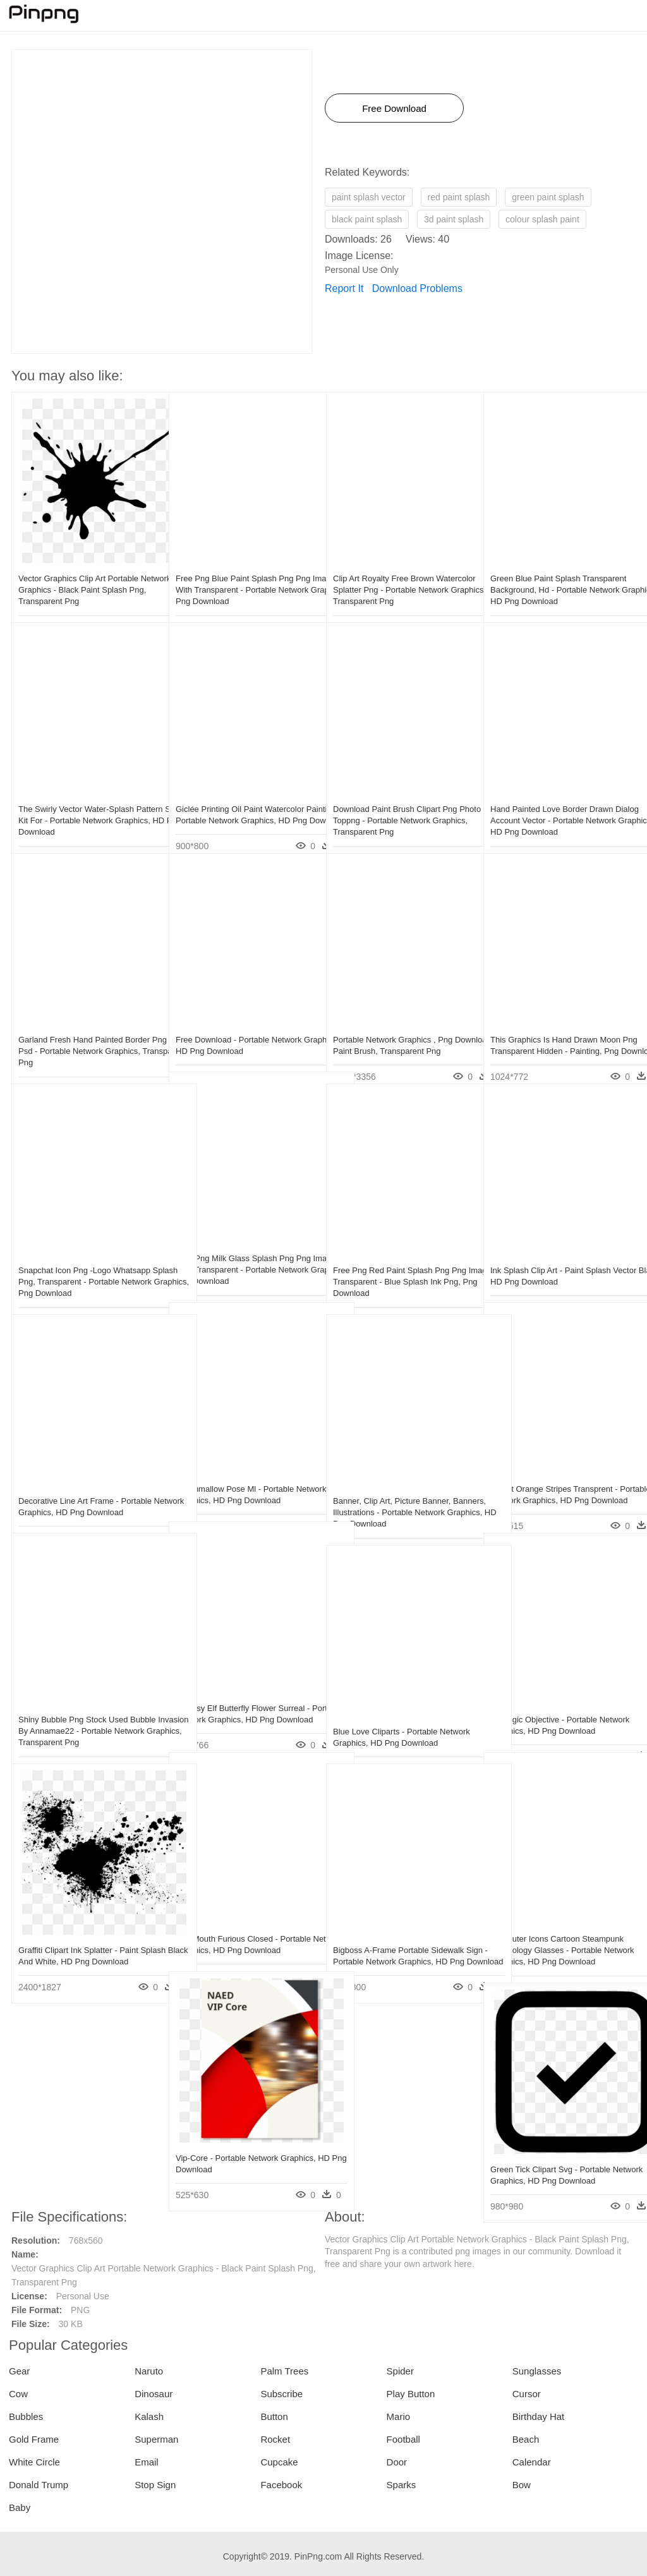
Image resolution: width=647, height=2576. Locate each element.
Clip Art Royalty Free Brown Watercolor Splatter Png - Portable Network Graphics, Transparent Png (398, 563)
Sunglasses (537, 2371)
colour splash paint (542, 219)
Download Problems (417, 288)
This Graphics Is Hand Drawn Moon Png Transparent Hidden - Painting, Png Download (555, 1024)
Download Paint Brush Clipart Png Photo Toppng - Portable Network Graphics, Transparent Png (395, 793)
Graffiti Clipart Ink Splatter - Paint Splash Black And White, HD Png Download (78, 1934)
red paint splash (459, 197)
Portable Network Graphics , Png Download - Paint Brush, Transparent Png (400, 1024)
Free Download (394, 108)
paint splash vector (369, 197)
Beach (526, 2439)
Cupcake (279, 2462)
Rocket (275, 2439)
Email (147, 2462)
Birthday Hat (538, 2416)
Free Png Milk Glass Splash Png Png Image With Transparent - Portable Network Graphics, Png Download (243, 1242)
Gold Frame (34, 2439)
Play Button (411, 2393)
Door (397, 2462)
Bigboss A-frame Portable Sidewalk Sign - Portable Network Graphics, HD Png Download (402, 1934)
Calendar (531, 2462)
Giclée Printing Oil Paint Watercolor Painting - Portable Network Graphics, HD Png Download (244, 793)
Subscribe (281, 2393)
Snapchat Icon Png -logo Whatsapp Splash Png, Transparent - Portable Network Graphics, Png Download (84, 1254)
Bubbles (26, 2416)
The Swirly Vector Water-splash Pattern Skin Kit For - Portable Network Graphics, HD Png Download (86, 793)
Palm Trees (284, 2371)
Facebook (281, 2484)
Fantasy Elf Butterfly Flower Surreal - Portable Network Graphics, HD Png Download (243, 1692)
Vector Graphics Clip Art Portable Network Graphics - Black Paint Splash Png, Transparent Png (78, 563)
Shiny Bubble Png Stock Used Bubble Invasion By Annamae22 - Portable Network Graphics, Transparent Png (87, 1704)
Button (273, 2416)
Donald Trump (38, 2484)
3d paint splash (453, 219)
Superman (156, 2439)
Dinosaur (153, 2393)
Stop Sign (155, 2484)
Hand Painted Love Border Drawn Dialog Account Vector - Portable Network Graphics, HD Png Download (558, 793)
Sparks (401, 2484)
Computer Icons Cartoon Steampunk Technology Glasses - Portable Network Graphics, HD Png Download (558, 1923)
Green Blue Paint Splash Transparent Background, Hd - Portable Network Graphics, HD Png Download (558, 563)
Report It (344, 288)
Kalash (149, 2416)
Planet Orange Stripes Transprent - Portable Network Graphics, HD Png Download (556, 1473)
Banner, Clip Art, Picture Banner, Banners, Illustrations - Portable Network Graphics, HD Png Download (401, 1485)
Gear (19, 2371)
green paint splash (548, 197)
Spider (400, 2371)
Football (403, 2439)
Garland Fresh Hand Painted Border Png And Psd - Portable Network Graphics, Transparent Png (84, 1024)
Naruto (149, 2371)
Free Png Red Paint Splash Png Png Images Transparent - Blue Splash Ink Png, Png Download (402, 1254)
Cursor (526, 2393)
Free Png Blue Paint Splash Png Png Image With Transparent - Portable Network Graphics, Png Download (243, 563)
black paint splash (367, 219)
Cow (18, 2393)
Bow (521, 2484)
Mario (399, 2416)
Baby (19, 2507)
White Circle (34, 2462)
